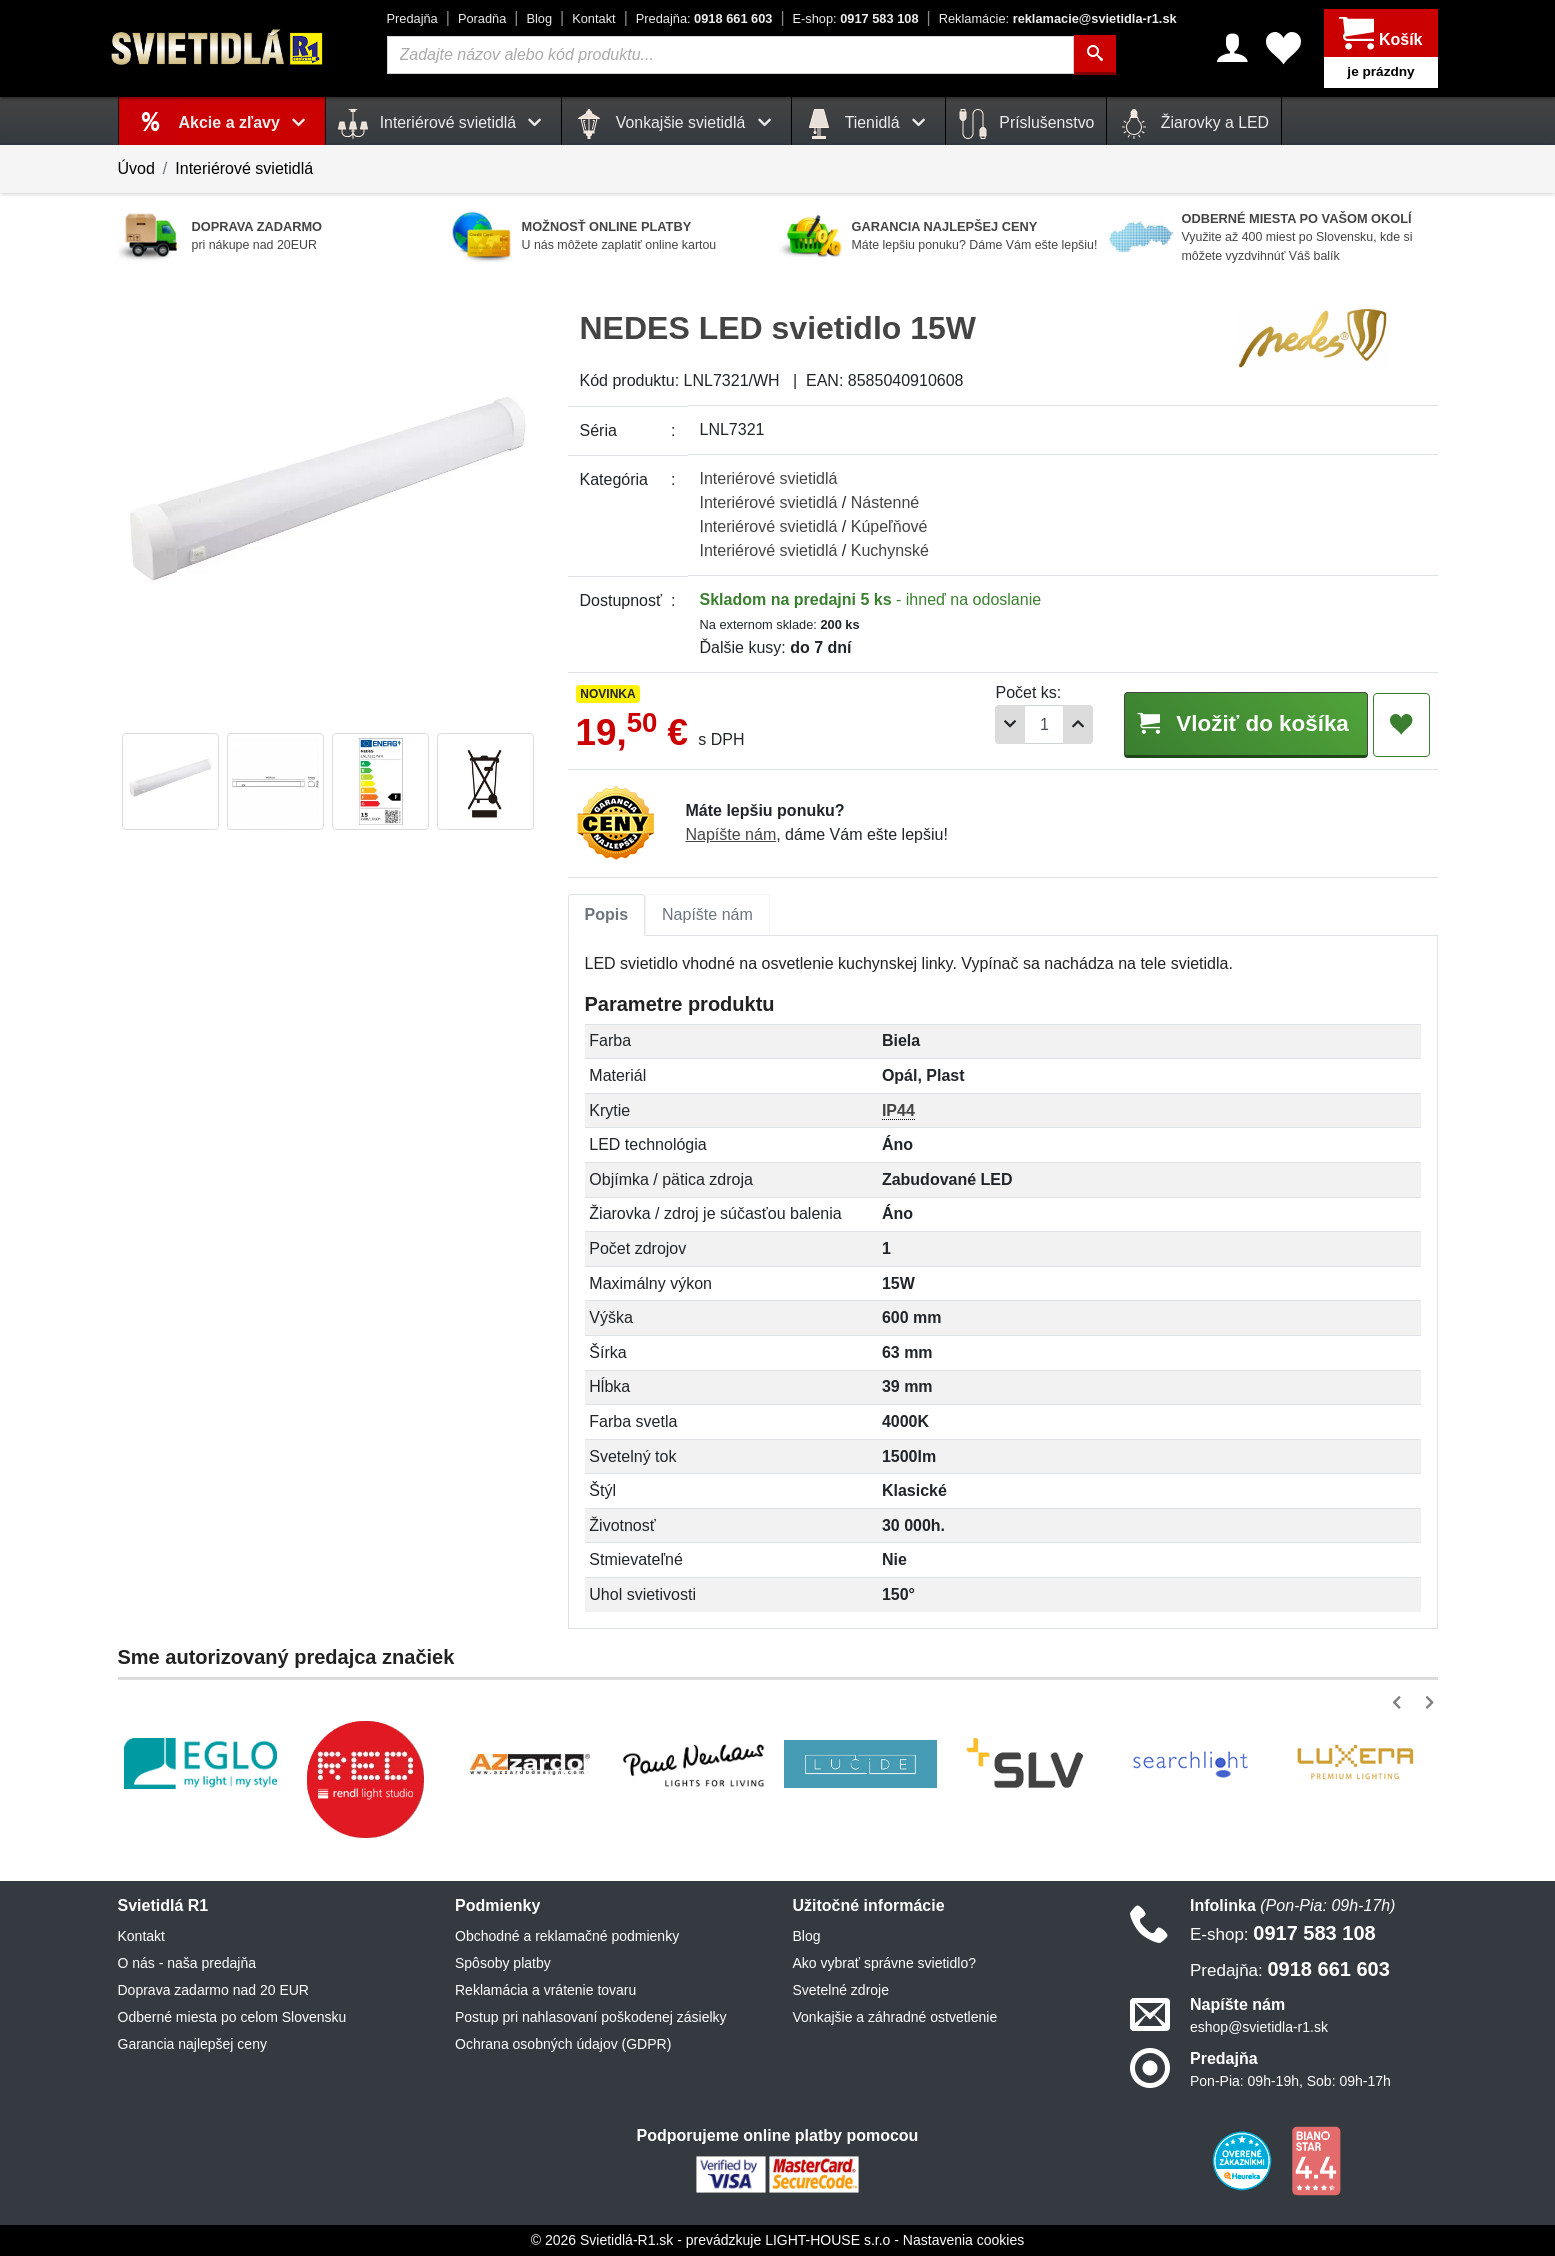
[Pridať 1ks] (1078, 724)
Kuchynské (890, 550)
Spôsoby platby (503, 1963)
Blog (539, 18)
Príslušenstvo (1026, 124)
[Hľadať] (1095, 55)
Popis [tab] (607, 914)
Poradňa (482, 18)
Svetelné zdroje (841, 1990)
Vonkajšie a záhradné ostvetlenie (895, 2017)
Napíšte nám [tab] (707, 914)
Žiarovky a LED (1194, 124)
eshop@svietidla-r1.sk (1259, 2027)
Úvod (136, 168)
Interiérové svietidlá (244, 168)
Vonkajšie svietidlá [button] (676, 124)
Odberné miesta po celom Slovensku (232, 2017)
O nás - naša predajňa (187, 1963)
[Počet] (1044, 724)
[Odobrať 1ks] (1010, 724)
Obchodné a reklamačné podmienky (567, 1936)
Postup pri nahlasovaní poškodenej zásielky (591, 2017)
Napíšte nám (731, 834)
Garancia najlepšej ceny (192, 2044)
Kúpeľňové (889, 526)
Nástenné (885, 502)
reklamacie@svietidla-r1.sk (1058, 18)
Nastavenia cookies (963, 2240)
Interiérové (769, 478)
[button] (1400, 1702)
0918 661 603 (704, 18)
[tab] (607, 915)
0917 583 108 (856, 18)
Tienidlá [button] (868, 124)
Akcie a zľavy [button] (246, 122)
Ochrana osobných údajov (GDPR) (563, 2044)
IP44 (898, 1110)
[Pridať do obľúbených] (1401, 725)
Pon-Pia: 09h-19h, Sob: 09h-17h (1290, 2081)
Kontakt (593, 18)
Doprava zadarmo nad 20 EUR (213, 1990)
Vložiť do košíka (1246, 723)
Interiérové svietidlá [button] (443, 124)
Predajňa (412, 18)
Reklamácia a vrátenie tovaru (545, 1990)
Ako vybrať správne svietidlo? (884, 1963)
